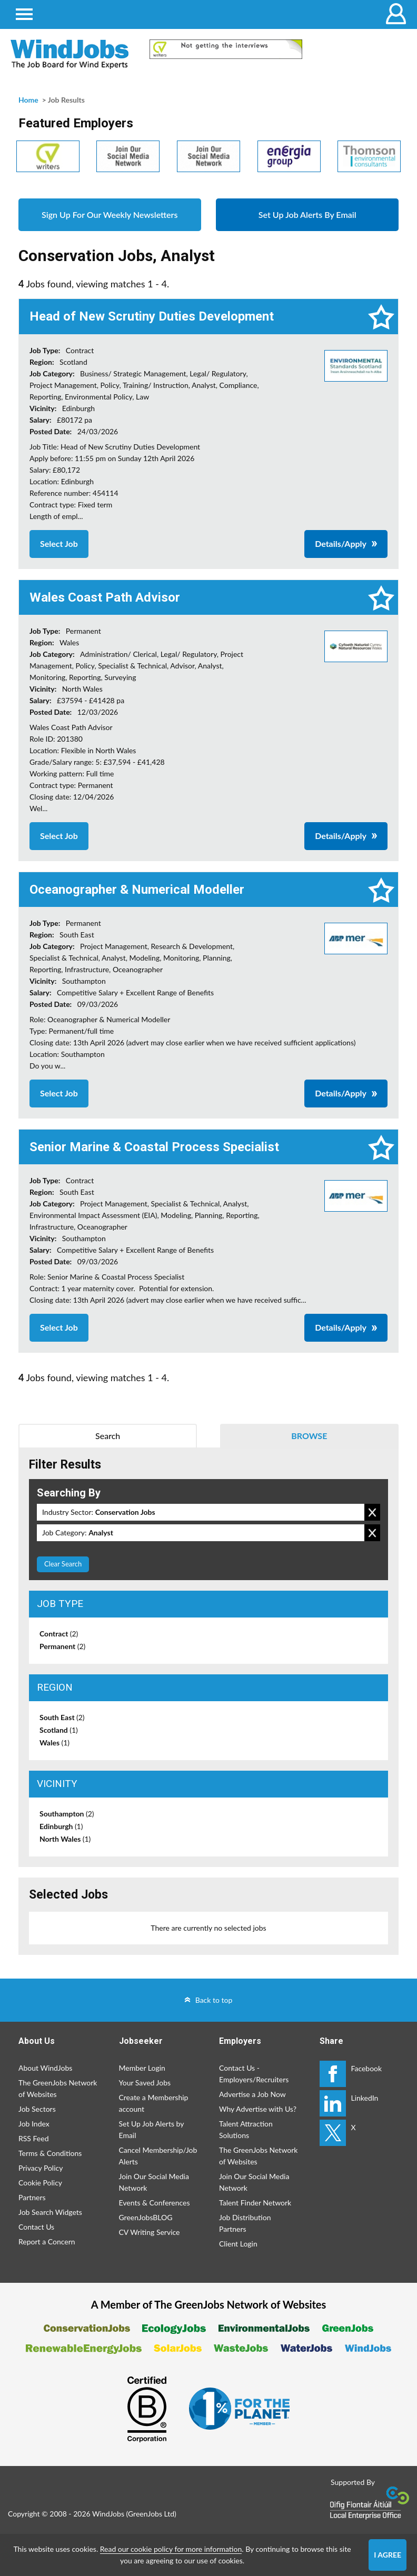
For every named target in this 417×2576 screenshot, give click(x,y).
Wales (54, 1742)
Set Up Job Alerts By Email (307, 214)
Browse (309, 1436)
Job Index (33, 2123)
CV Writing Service (149, 2232)
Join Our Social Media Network (154, 2182)
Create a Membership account (153, 2103)
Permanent (62, 1646)
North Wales (65, 1838)
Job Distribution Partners (245, 2223)
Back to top (214, 1999)
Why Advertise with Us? (257, 2108)
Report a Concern (46, 2241)
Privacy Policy (40, 2167)
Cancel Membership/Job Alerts (158, 2155)
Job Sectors (37, 2108)
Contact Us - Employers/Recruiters (254, 2073)
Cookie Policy (40, 2182)
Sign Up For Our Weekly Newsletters (109, 214)
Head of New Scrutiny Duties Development (151, 316)
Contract (58, 1633)
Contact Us (36, 2226)
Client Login (238, 2243)
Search (107, 1436)
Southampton (66, 1813)
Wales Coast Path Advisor (104, 597)
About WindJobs (45, 2067)
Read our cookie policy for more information (171, 2548)
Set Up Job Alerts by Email (151, 2129)
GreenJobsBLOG (146, 2217)
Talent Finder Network (255, 2202)
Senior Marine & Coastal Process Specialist (154, 1147)
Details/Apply (340, 543)
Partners (32, 2197)
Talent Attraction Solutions (246, 2129)
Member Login (142, 2067)
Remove (372, 1512)
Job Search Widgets (50, 2212)
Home (28, 99)
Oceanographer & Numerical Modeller (136, 889)
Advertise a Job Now (252, 2094)
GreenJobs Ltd (151, 2513)
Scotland (58, 1729)
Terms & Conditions (50, 2153)
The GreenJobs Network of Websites (57, 2088)
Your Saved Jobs (145, 2082)
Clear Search (63, 1564)
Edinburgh (61, 1826)
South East (62, 1717)
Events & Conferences (154, 2202)
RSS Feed (33, 2138)
